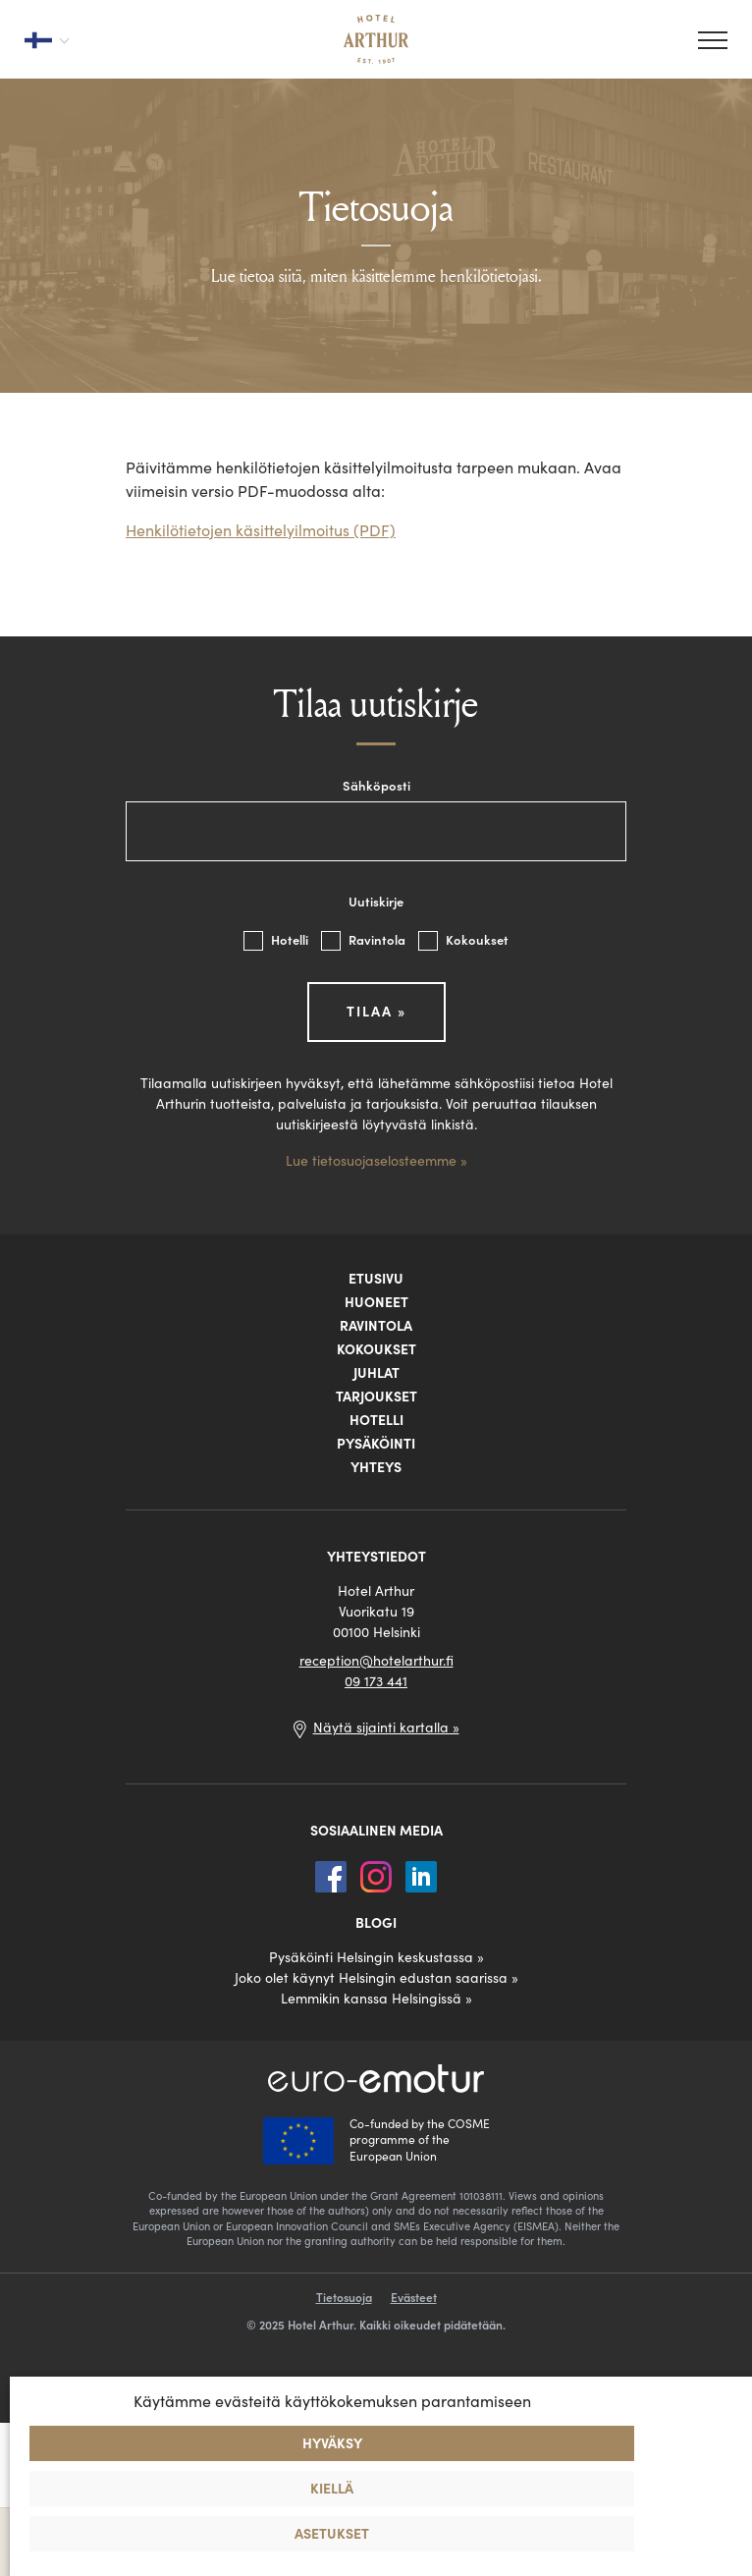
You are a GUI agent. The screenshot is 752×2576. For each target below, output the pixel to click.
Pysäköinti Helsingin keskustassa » (376, 1957)
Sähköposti (376, 786)
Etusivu (376, 1279)
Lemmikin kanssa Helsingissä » (376, 1998)
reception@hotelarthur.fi (376, 1661)
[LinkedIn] (421, 1875)
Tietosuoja (344, 2297)
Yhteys (376, 1467)
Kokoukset (463, 940)
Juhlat (376, 1373)
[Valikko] (712, 40)
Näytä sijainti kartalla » (386, 1727)
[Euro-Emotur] (376, 2078)
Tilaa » (376, 1011)
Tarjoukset (376, 1396)
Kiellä (331, 2488)
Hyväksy (332, 2443)
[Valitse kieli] (46, 39)
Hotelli (277, 940)
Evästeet (414, 2297)
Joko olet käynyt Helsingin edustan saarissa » (376, 1978)
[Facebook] (332, 1875)
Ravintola (364, 940)
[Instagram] (378, 1875)
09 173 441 (376, 1681)
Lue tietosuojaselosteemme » (376, 1161)
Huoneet (376, 1302)
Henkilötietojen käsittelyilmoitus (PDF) (261, 530)
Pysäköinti (376, 1443)
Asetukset (332, 2534)
